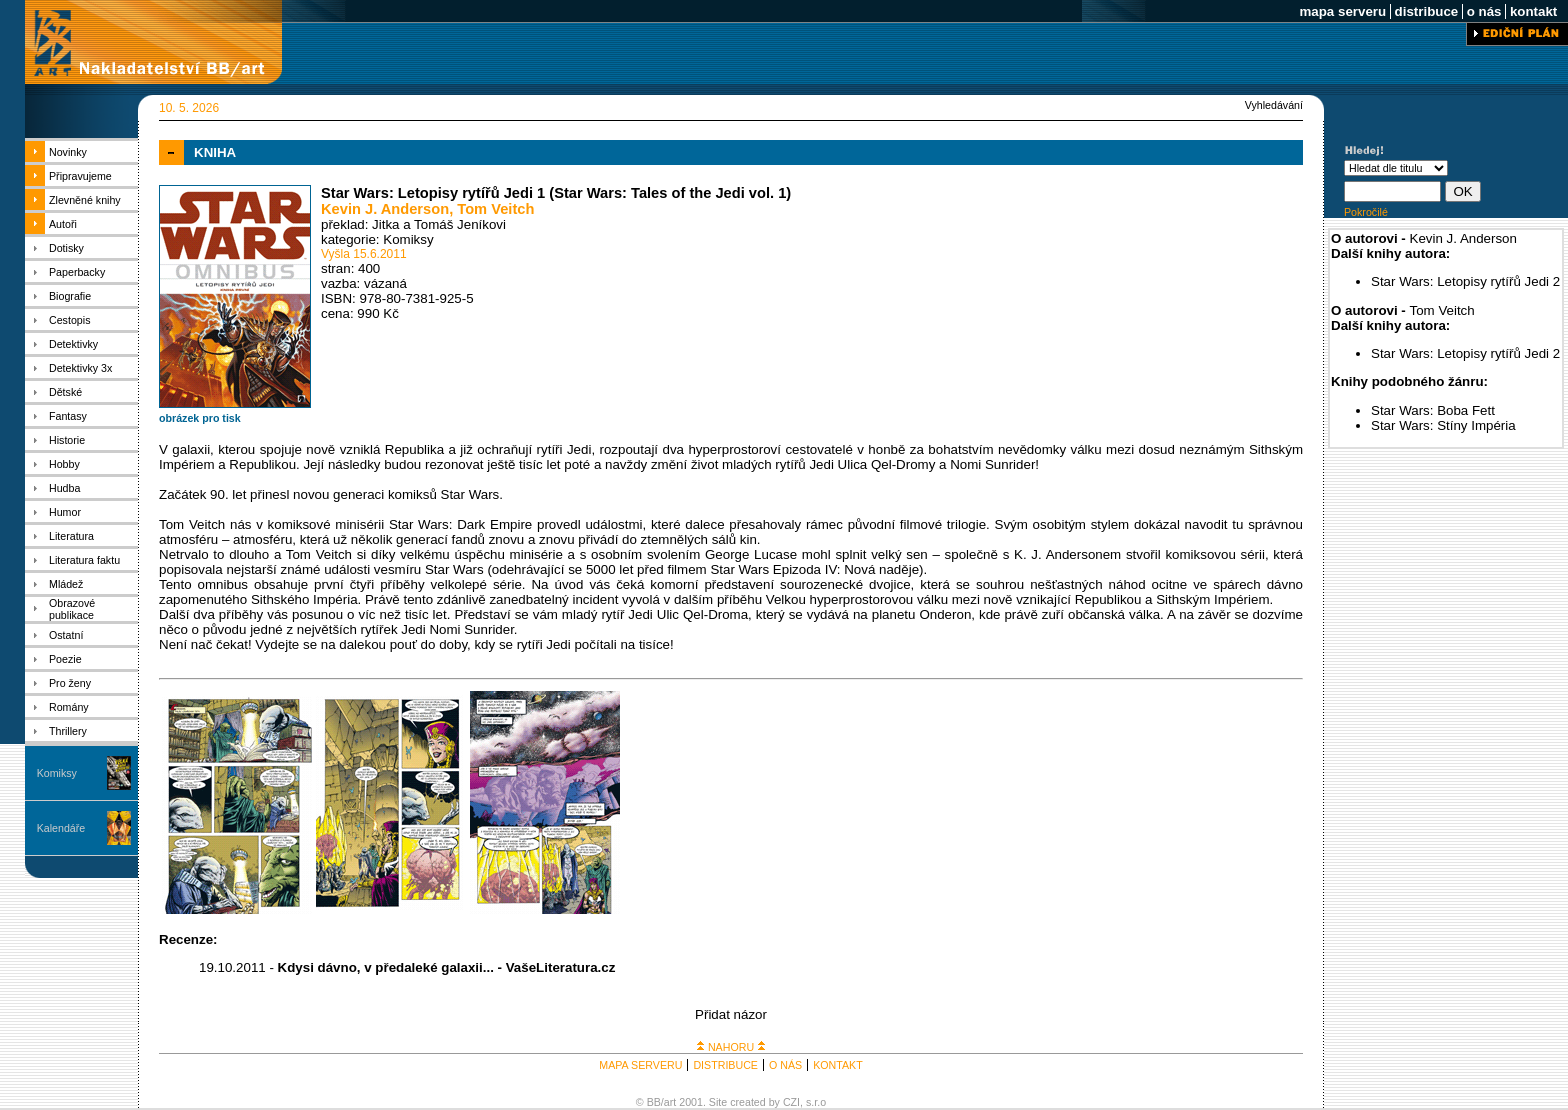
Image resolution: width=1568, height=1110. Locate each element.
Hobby (64, 464)
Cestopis (69, 320)
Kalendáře (61, 828)
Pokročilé (1366, 212)
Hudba (64, 488)
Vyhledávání (1274, 105)
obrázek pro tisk (200, 418)
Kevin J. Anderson (385, 209)
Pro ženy (70, 683)
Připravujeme (80, 176)
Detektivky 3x (80, 368)
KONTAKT (838, 1065)
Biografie (70, 296)
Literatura (71, 536)
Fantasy (68, 416)
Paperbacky (77, 272)
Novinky (68, 152)
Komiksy (57, 773)
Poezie (65, 659)
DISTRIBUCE (725, 1065)
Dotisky (66, 248)
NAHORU (731, 1047)
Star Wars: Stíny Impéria (1443, 425)
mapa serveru (1343, 11)
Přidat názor (731, 1014)
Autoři (63, 224)
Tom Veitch (495, 209)
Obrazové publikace (72, 609)
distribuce (1426, 11)
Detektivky (73, 344)
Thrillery (68, 731)
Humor (65, 512)
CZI (791, 1102)
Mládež (66, 584)
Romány (69, 707)
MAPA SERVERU (640, 1065)
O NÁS (785, 1065)
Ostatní (66, 635)
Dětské (65, 392)
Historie (67, 440)
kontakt (1533, 11)
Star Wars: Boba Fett (1433, 410)
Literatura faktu (84, 560)
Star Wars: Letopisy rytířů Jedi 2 (1465, 281)
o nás (1484, 11)
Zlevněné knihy (85, 200)
